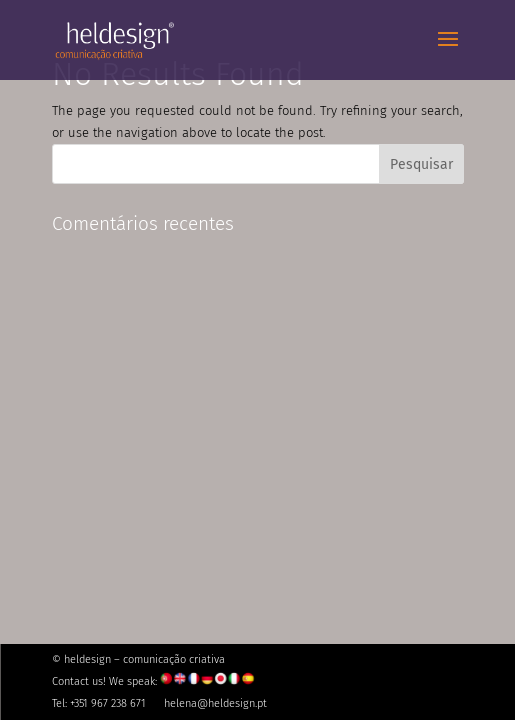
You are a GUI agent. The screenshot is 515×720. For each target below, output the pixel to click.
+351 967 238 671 (108, 703)
